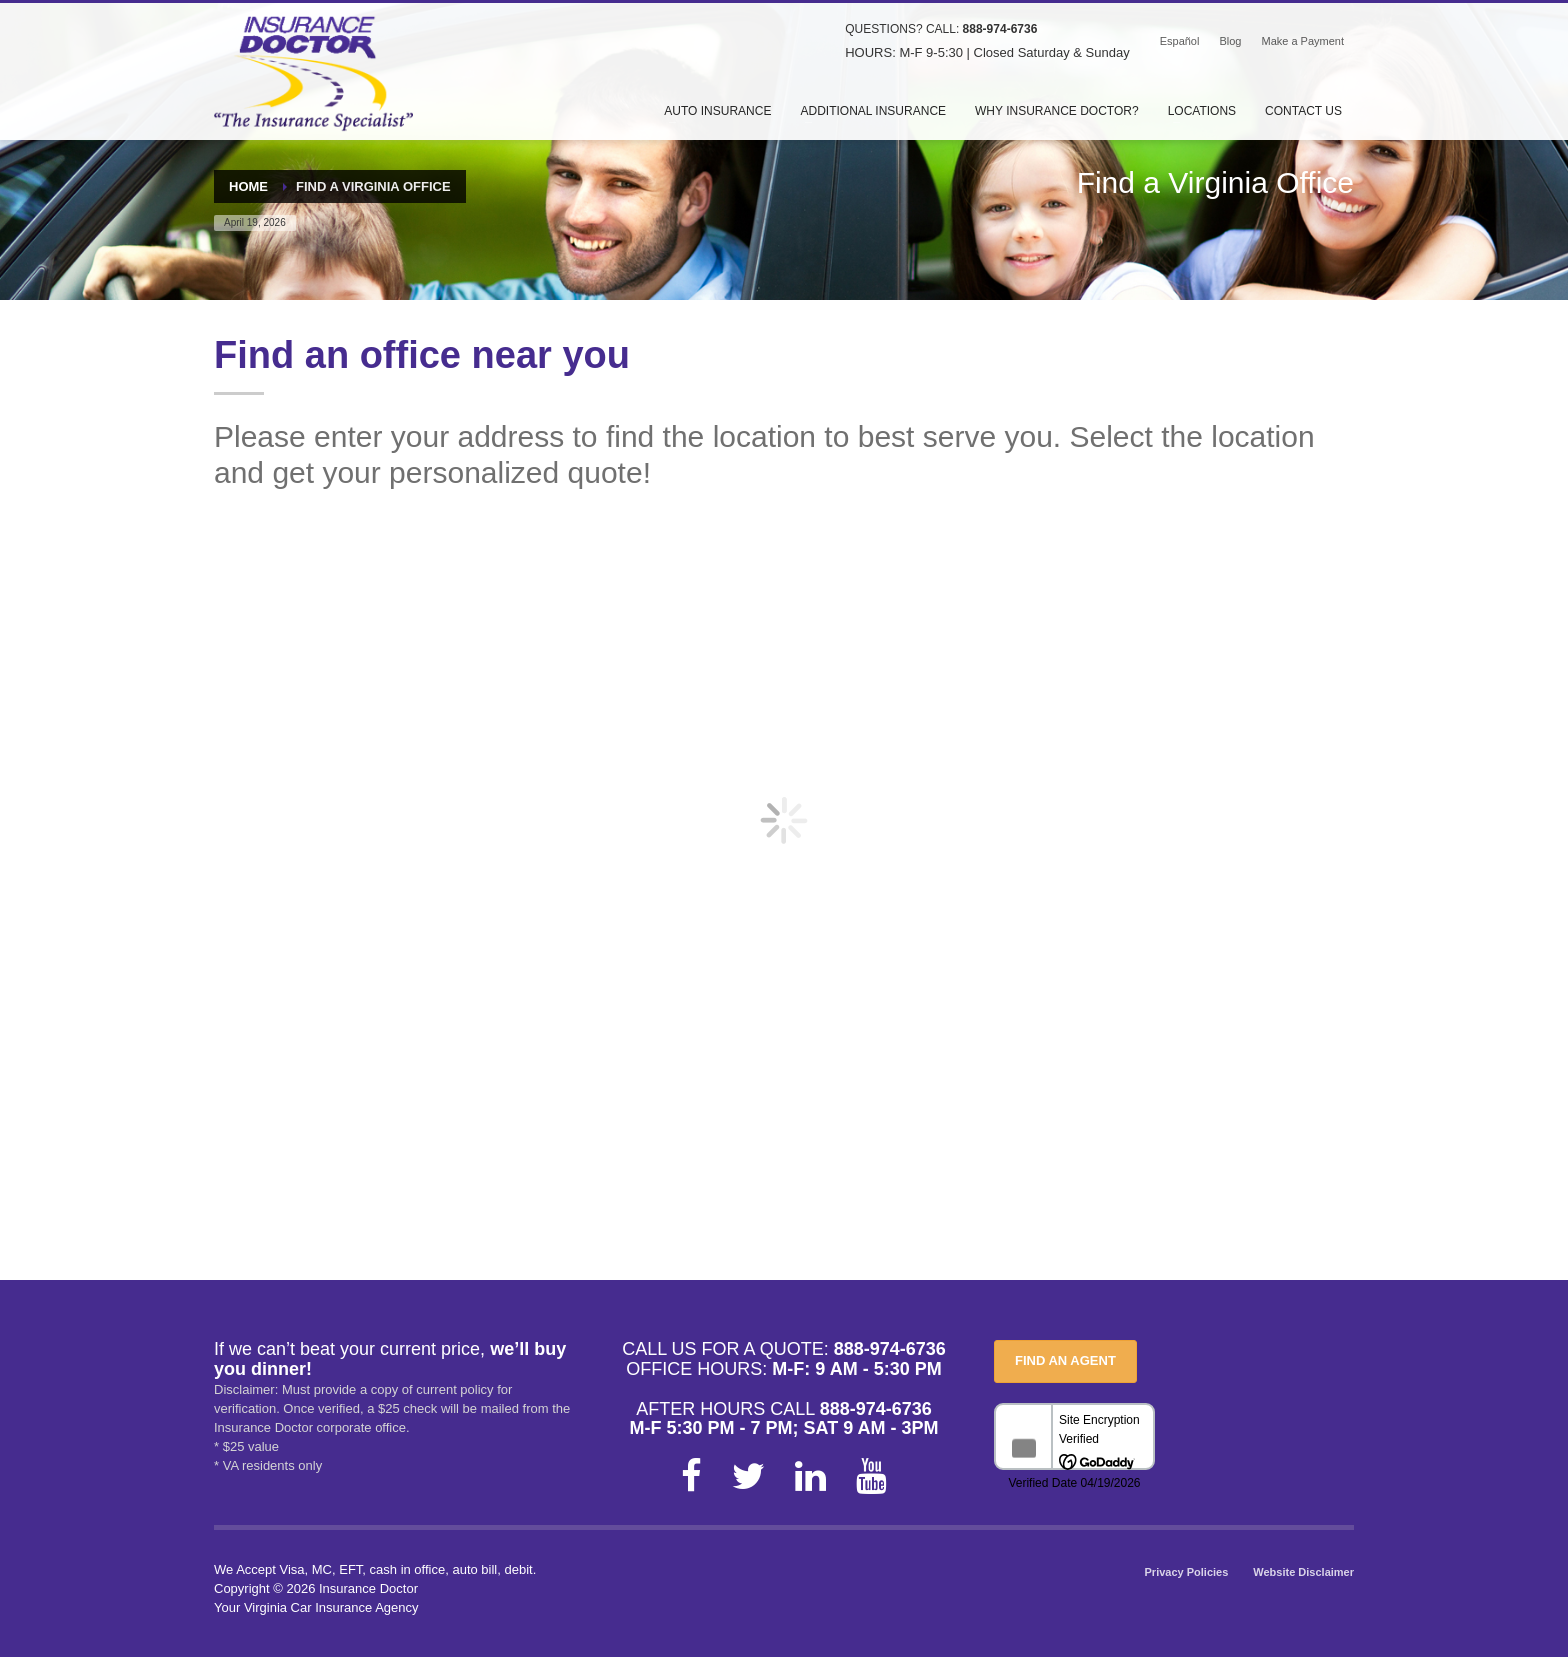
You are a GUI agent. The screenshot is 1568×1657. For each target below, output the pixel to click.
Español (1180, 41)
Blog (1230, 41)
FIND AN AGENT (1065, 1360)
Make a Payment (1302, 41)
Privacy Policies (1187, 1572)
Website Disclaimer (1303, 1572)
